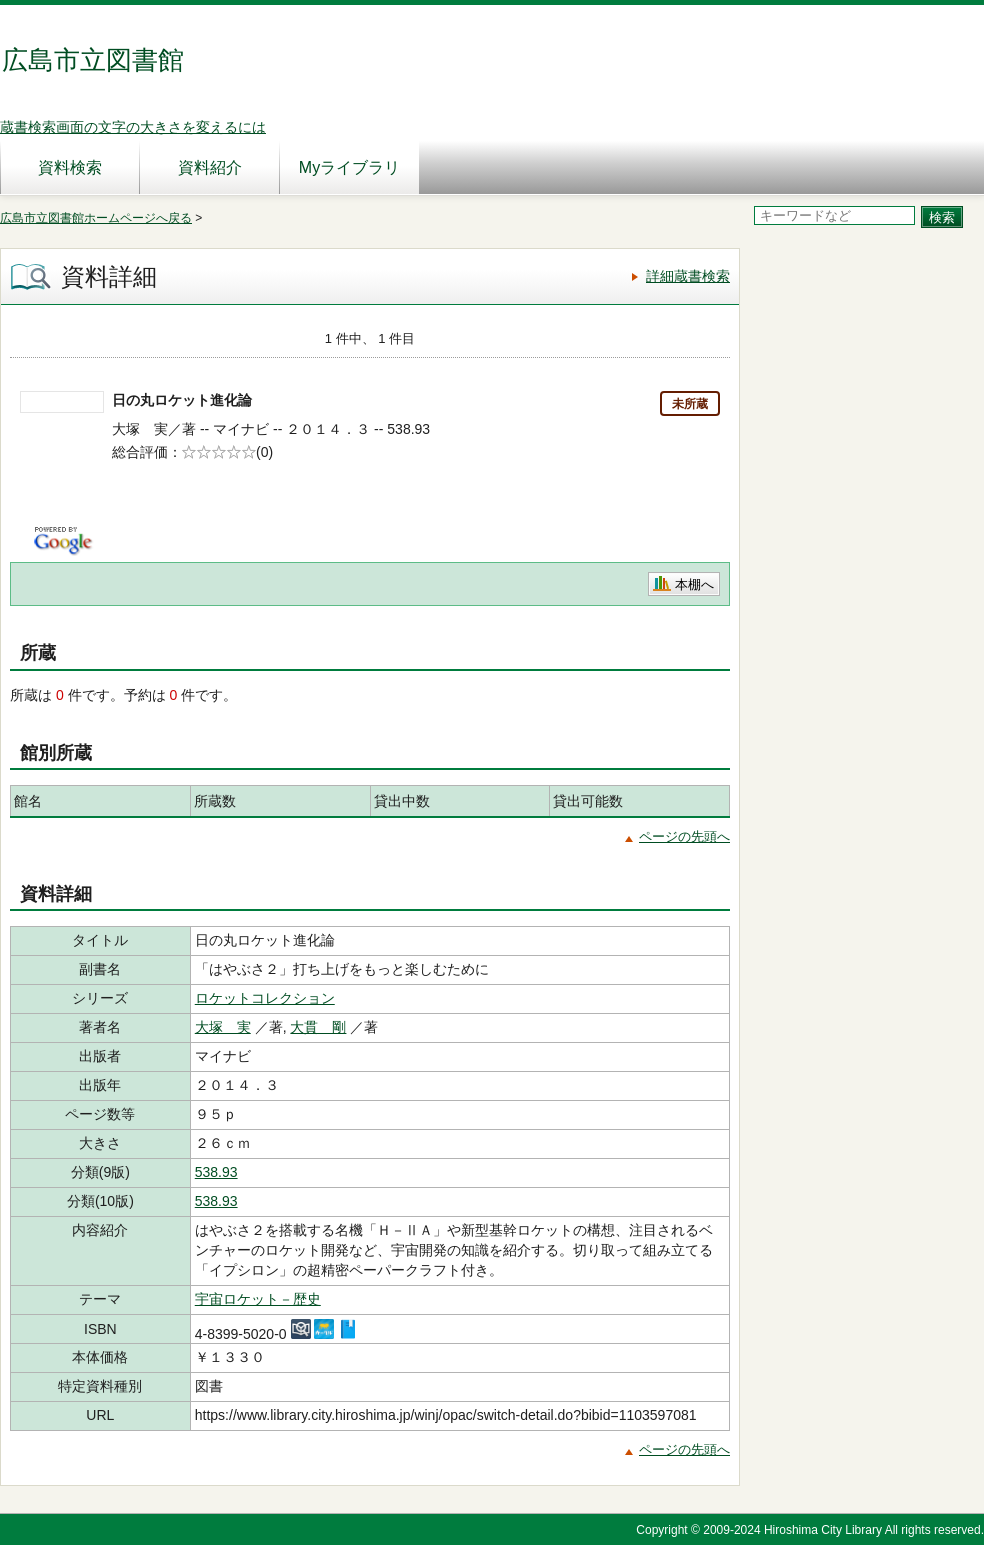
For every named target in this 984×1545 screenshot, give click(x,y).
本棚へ (694, 584)
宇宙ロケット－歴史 (258, 1299)
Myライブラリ (349, 167)
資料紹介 (210, 167)
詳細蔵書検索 (688, 276)
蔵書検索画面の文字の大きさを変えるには (133, 127)
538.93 (216, 1172)
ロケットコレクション (265, 998)
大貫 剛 (318, 1027)
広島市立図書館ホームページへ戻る (96, 218)
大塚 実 (223, 1027)
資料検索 (70, 167)
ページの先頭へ (684, 836)
